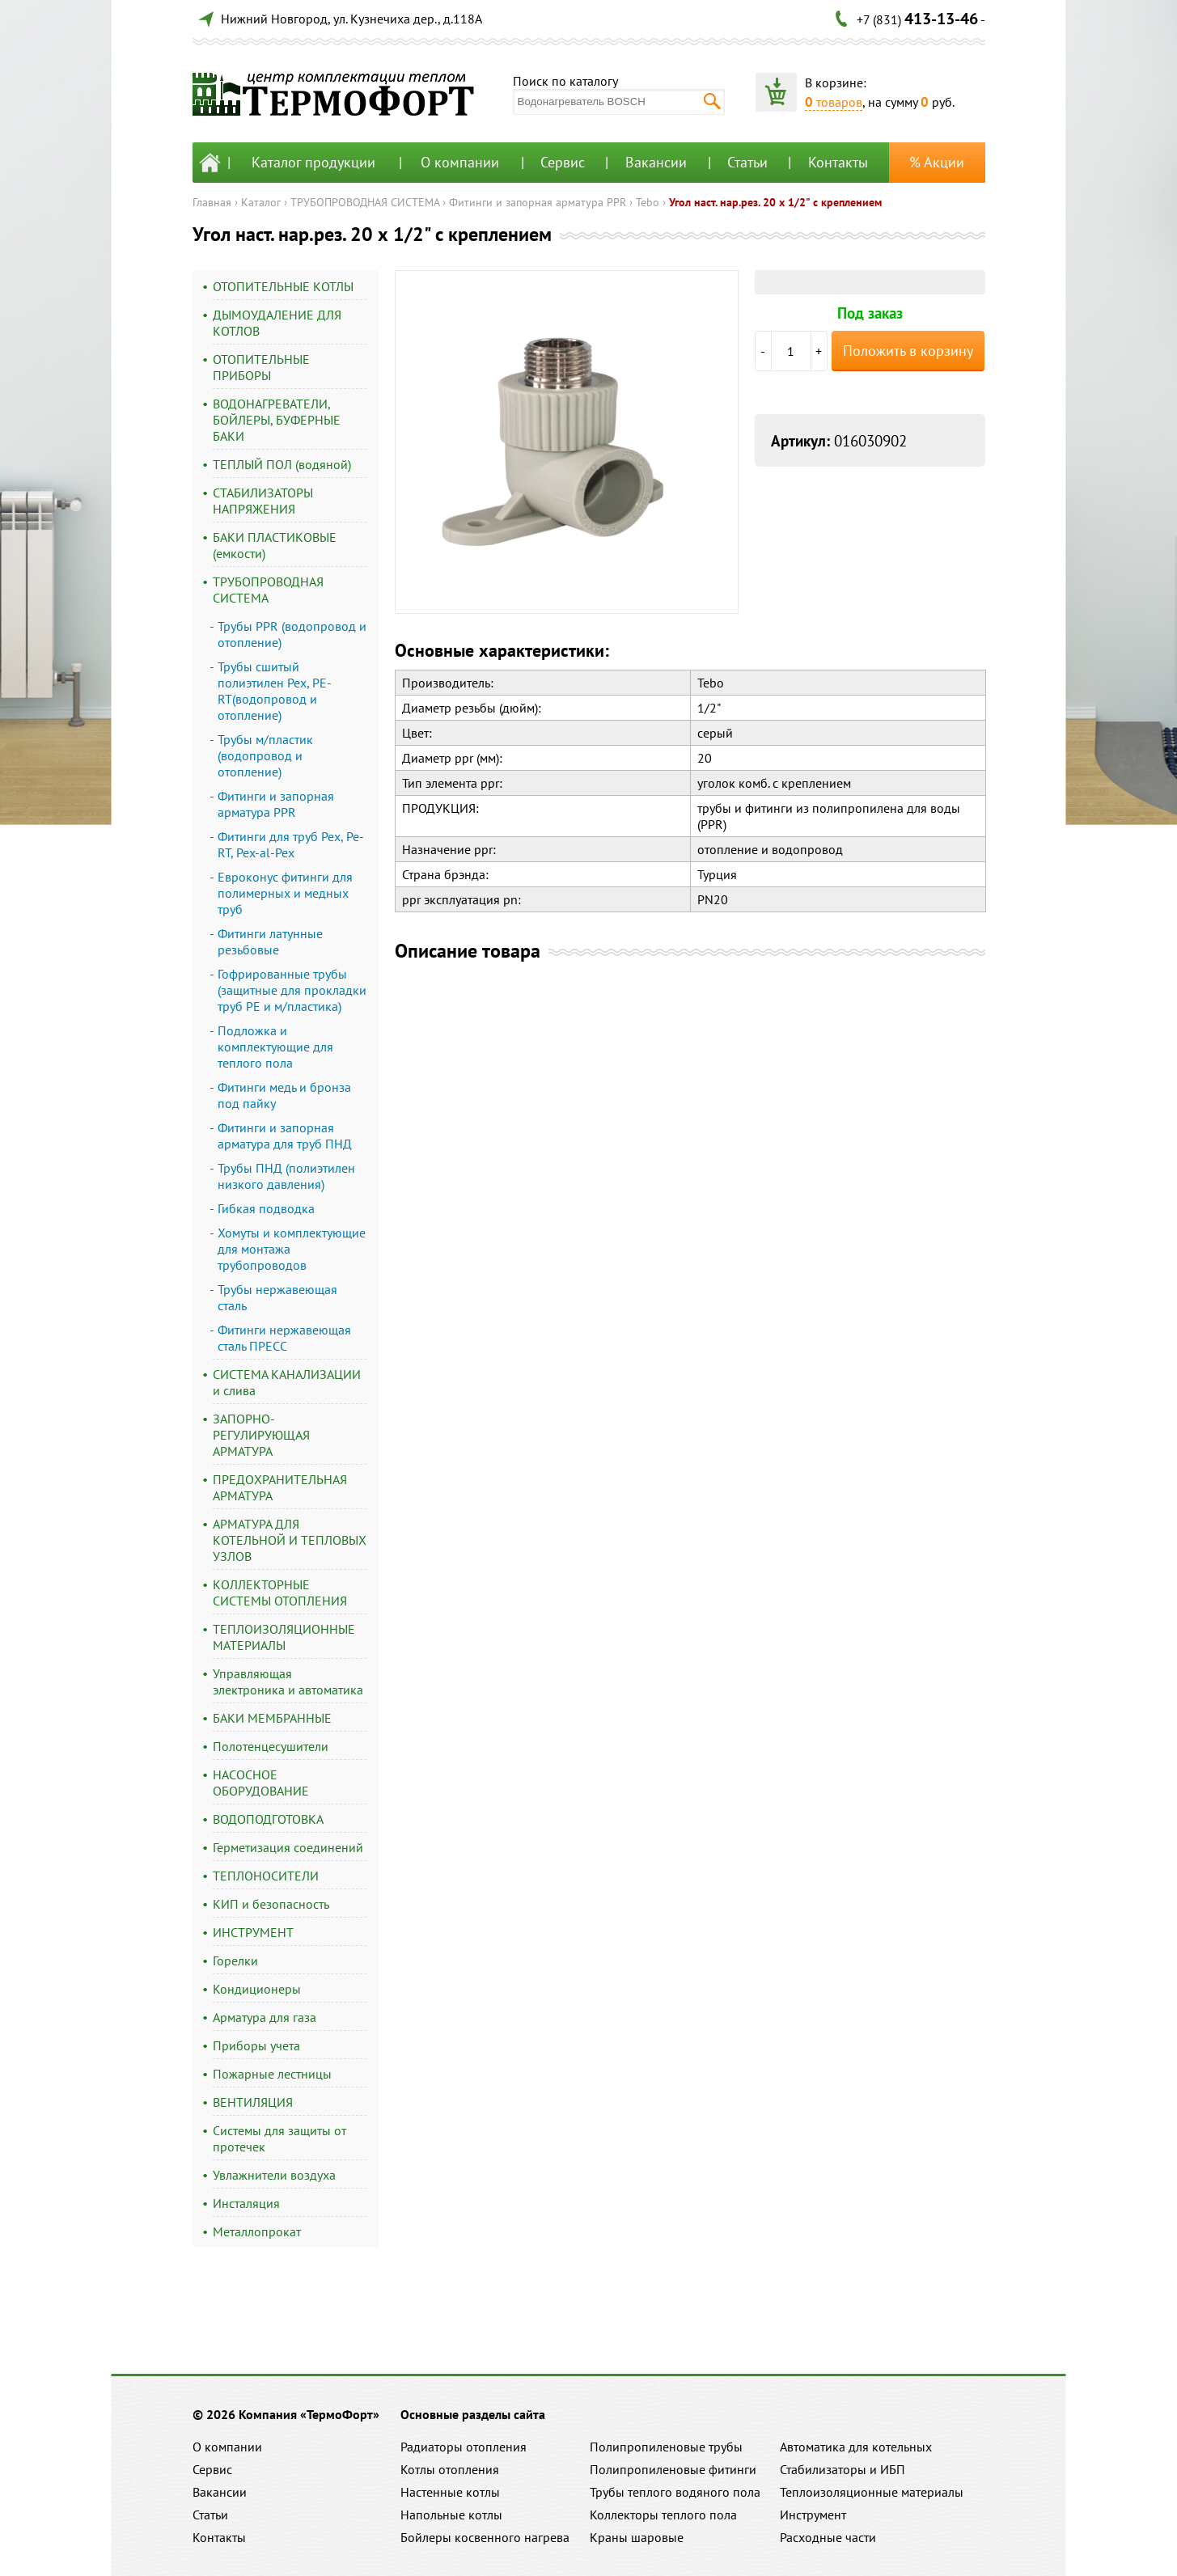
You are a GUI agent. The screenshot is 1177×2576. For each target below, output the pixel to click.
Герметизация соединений (288, 1847)
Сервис (562, 162)
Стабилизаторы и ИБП (842, 2469)
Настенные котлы (450, 2492)
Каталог (261, 202)
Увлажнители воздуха (274, 2175)
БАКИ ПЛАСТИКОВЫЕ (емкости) (275, 545)
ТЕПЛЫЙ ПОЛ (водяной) (282, 464)
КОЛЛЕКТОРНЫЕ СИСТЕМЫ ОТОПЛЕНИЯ (280, 1592)
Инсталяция (246, 2203)
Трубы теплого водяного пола (675, 2492)
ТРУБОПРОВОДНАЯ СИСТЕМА (364, 202)
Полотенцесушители (270, 1746)
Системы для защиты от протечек (279, 2138)
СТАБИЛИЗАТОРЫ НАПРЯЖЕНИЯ (263, 500)
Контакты (838, 162)
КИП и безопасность (271, 1904)
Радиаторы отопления (463, 2447)
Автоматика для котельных (856, 2447)
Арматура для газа (264, 2017)
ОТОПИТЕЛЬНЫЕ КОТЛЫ (283, 286)
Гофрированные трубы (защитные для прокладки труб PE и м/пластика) (292, 990)
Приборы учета (256, 2045)
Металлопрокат (257, 2231)
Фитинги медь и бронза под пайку (284, 1095)
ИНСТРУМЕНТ (253, 1932)
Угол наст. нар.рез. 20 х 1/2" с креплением (775, 202)
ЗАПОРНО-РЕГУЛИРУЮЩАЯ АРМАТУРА (261, 1435)
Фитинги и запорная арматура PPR (537, 202)
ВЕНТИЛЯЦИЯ (253, 2102)
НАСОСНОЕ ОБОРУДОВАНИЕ (261, 1782)
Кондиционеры (257, 1989)
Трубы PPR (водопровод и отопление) (292, 634)
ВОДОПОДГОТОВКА (268, 1819)
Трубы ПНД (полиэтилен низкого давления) (286, 1176)
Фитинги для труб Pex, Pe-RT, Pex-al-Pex (291, 844)
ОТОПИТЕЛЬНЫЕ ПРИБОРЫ (261, 367)
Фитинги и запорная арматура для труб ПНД (285, 1135)
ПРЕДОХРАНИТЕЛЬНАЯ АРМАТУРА (280, 1487)
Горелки (235, 1960)
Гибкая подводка (266, 1208)
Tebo (647, 202)
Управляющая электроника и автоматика (288, 1681)
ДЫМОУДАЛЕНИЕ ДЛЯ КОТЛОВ (277, 323)
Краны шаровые (637, 2537)
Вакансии (656, 162)
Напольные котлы (451, 2514)
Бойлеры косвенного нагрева (484, 2537)
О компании (460, 162)
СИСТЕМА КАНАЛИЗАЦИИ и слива (287, 1382)
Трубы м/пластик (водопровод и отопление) (265, 755)
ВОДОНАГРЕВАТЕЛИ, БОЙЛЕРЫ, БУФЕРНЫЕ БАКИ (277, 419)
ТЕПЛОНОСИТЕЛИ (266, 1875)
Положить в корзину (908, 350)
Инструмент (813, 2514)
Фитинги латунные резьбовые (270, 941)
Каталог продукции (313, 162)
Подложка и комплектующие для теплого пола (275, 1046)
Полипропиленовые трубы (666, 2447)
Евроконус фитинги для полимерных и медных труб (285, 893)
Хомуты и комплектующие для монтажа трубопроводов (292, 1249)
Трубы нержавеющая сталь (277, 1297)
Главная (212, 202)
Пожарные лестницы (272, 2074)
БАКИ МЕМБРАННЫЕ (272, 1718)
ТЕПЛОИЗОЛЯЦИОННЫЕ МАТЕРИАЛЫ (284, 1637)
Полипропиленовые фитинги (673, 2469)
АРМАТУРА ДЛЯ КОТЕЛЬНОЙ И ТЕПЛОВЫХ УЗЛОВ (289, 1540)
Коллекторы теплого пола (663, 2514)
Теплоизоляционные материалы (871, 2492)
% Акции (936, 162)
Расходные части (828, 2537)
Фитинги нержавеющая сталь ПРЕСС (284, 1338)
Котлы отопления (449, 2469)
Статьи (747, 162)
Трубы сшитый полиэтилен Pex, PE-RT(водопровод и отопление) (275, 690)
